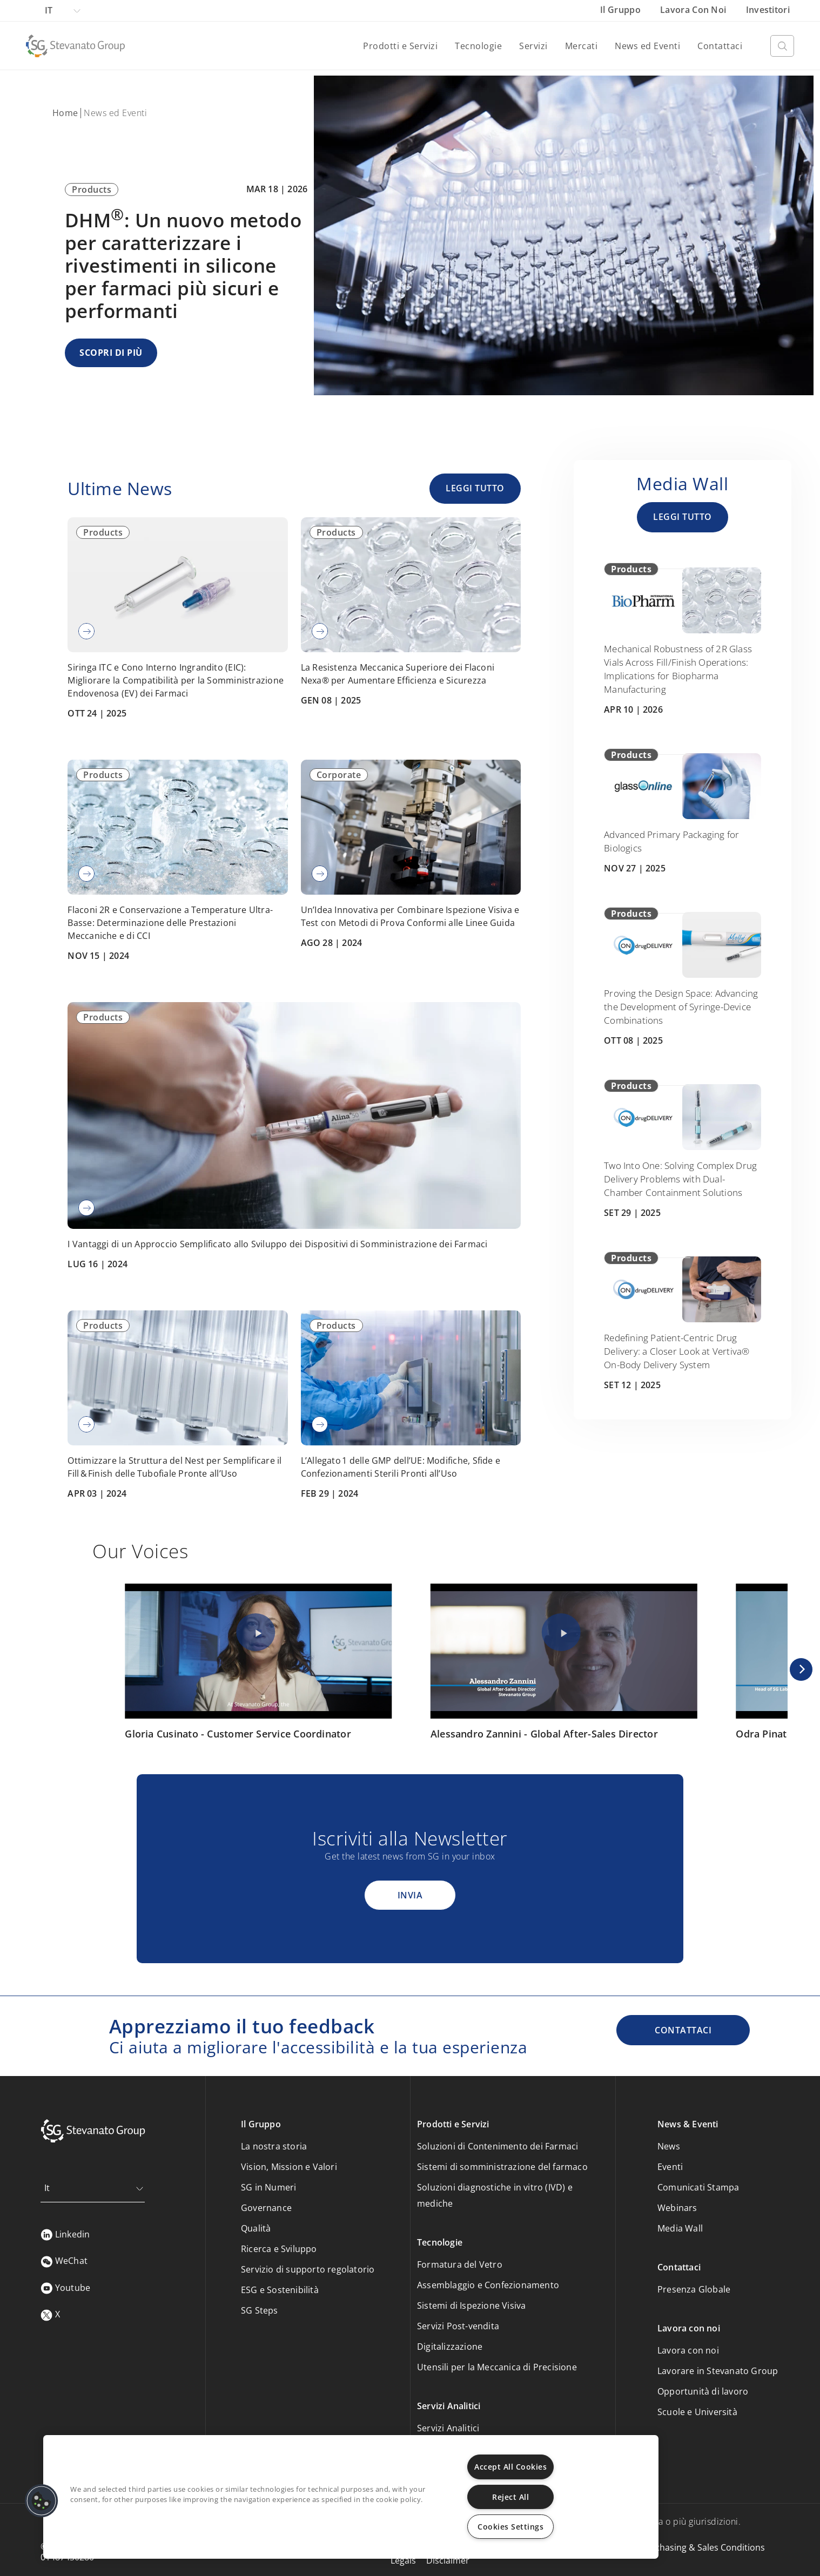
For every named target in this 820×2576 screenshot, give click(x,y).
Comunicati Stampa (698, 2187)
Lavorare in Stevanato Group (717, 2371)
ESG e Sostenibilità (280, 2290)
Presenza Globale (693, 2289)
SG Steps (259, 2310)
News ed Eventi (647, 46)
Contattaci (719, 46)
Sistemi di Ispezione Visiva (471, 2305)
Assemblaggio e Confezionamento (488, 2285)
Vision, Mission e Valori (289, 2167)
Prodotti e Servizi (400, 46)
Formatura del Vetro (459, 2264)
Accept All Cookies (510, 2467)
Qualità (256, 2228)
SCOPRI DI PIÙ (111, 353)
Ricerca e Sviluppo (279, 2249)
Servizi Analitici (448, 2428)
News (668, 2146)
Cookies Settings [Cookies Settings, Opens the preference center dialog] (510, 2526)
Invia (410, 1895)
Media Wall (680, 2228)
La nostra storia (274, 2146)
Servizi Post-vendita (458, 2326)
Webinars (677, 2208)
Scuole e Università (697, 2412)
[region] (350, 2497)
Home (65, 113)
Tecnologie (478, 46)
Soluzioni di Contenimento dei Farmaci (497, 2146)
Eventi (670, 2167)
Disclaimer (447, 2560)
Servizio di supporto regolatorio (307, 2269)
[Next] (801, 1669)
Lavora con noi (694, 10)
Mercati (581, 46)
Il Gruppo (621, 10)
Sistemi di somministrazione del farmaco (502, 2167)
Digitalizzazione (449, 2346)
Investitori (768, 10)
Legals (403, 2560)
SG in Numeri (268, 2187)
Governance (266, 2208)
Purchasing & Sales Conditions (703, 2547)
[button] (41, 2501)
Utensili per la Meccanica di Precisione (497, 2367)
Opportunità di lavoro (702, 2391)
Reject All (510, 2497)
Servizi (533, 46)
